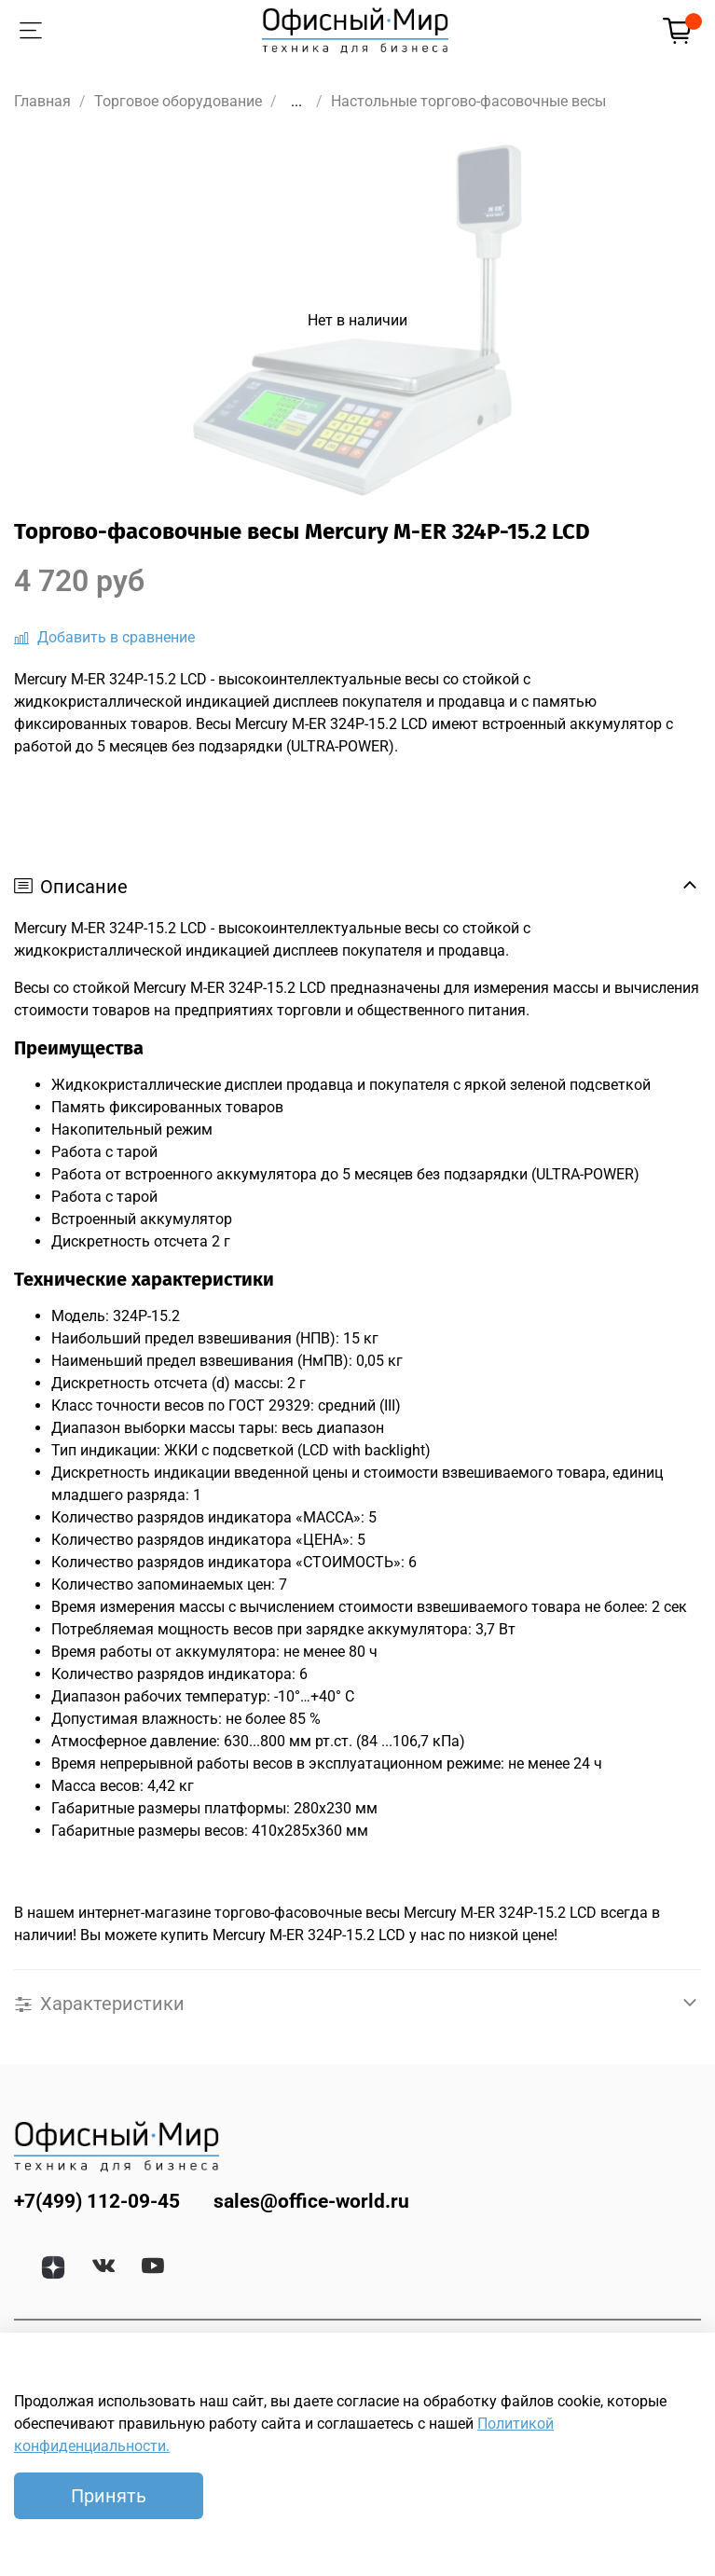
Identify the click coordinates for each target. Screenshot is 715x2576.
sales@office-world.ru (311, 2201)
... (296, 101)
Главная (42, 101)
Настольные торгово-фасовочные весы (468, 101)
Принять (108, 2496)
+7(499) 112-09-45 (97, 2201)
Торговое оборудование (178, 101)
